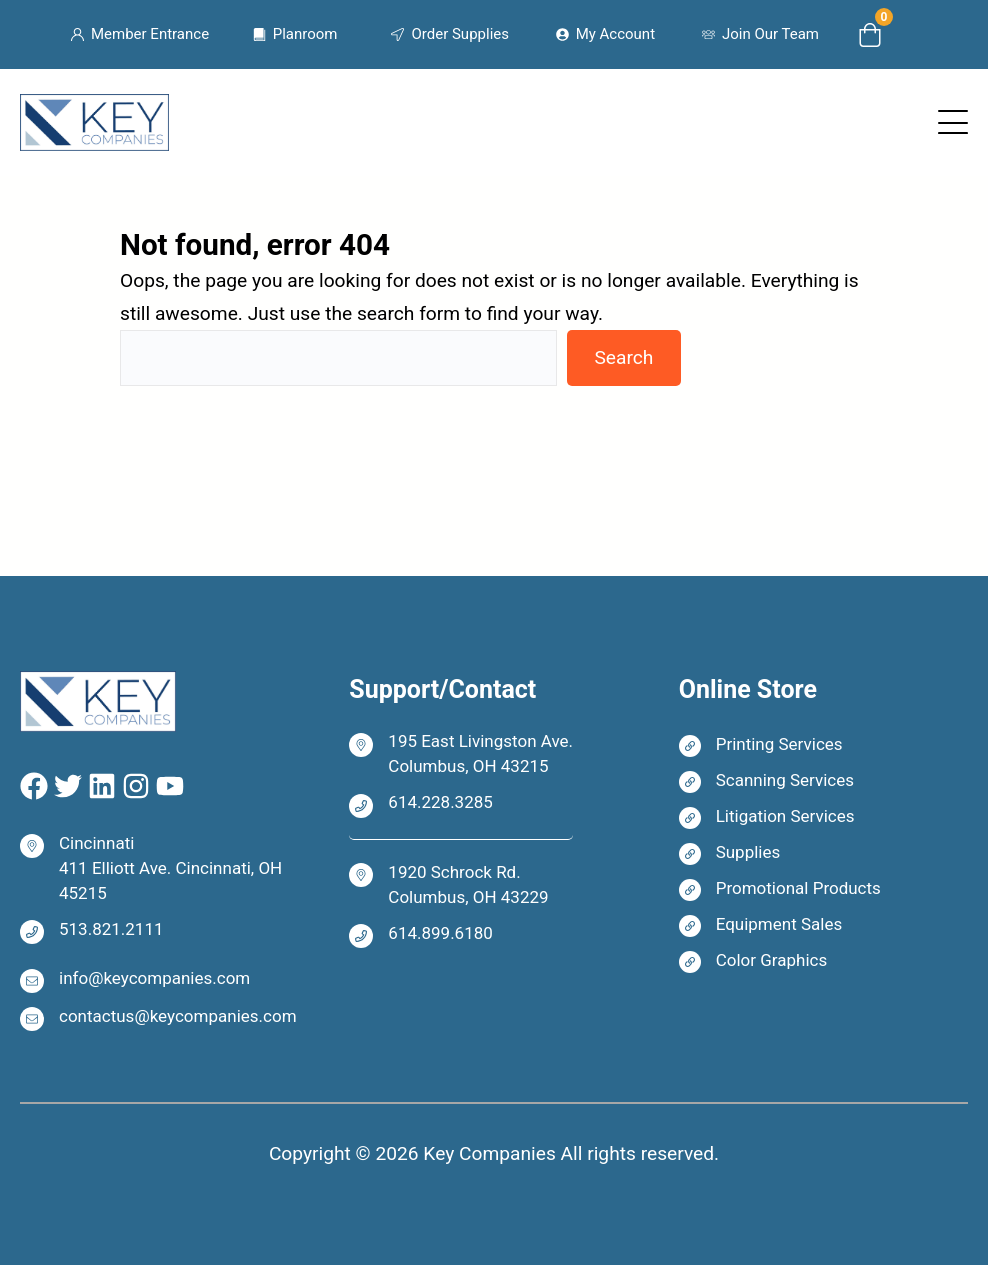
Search (623, 357)
